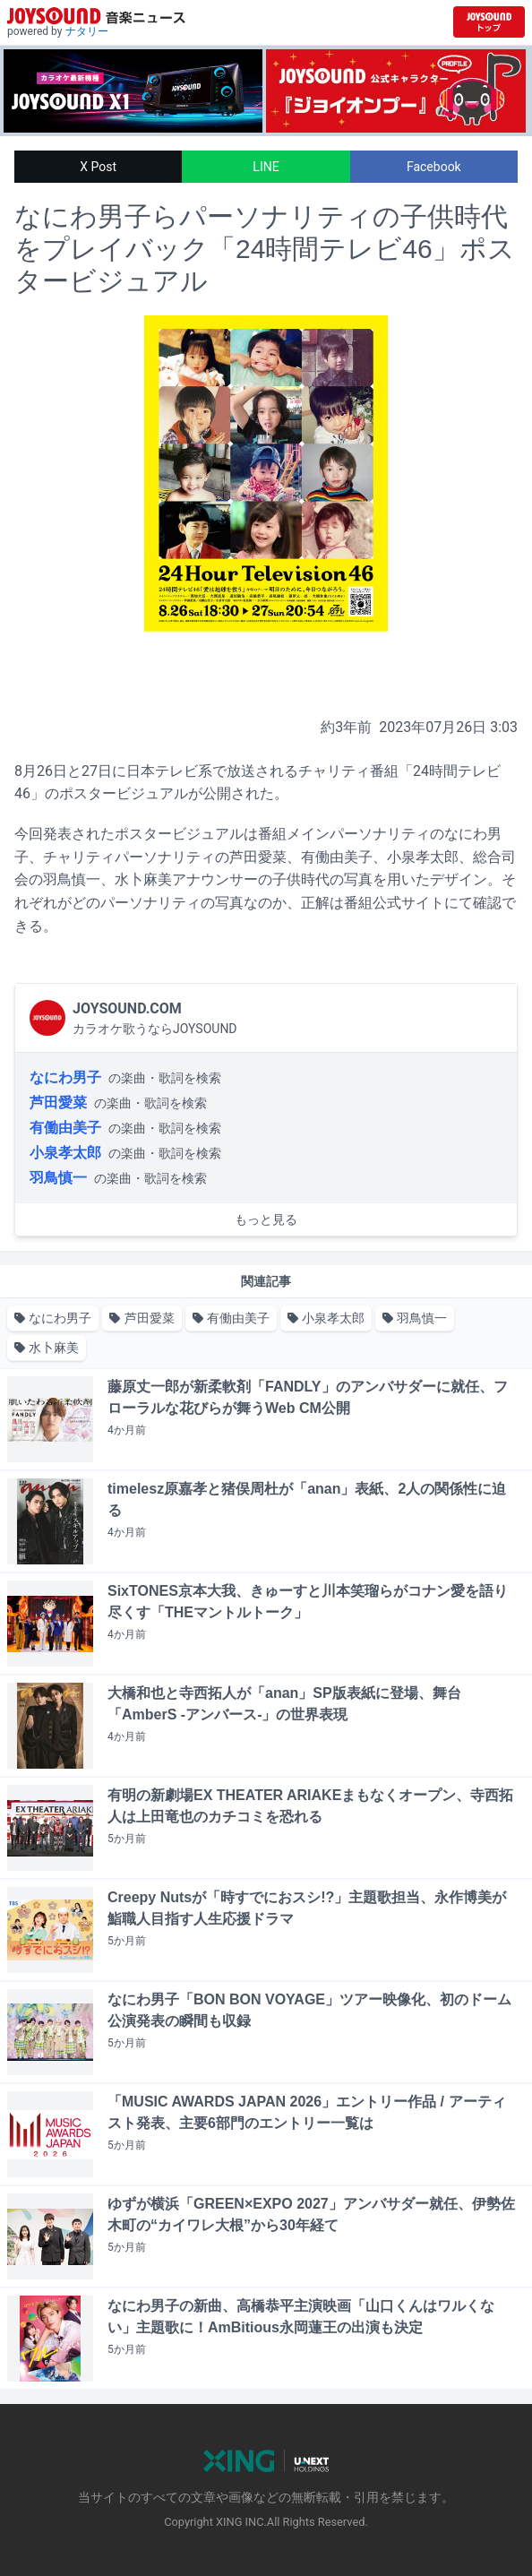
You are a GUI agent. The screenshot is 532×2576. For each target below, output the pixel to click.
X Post (98, 166)
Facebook (434, 166)
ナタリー (86, 31)
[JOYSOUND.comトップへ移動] (489, 22)
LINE (266, 166)
